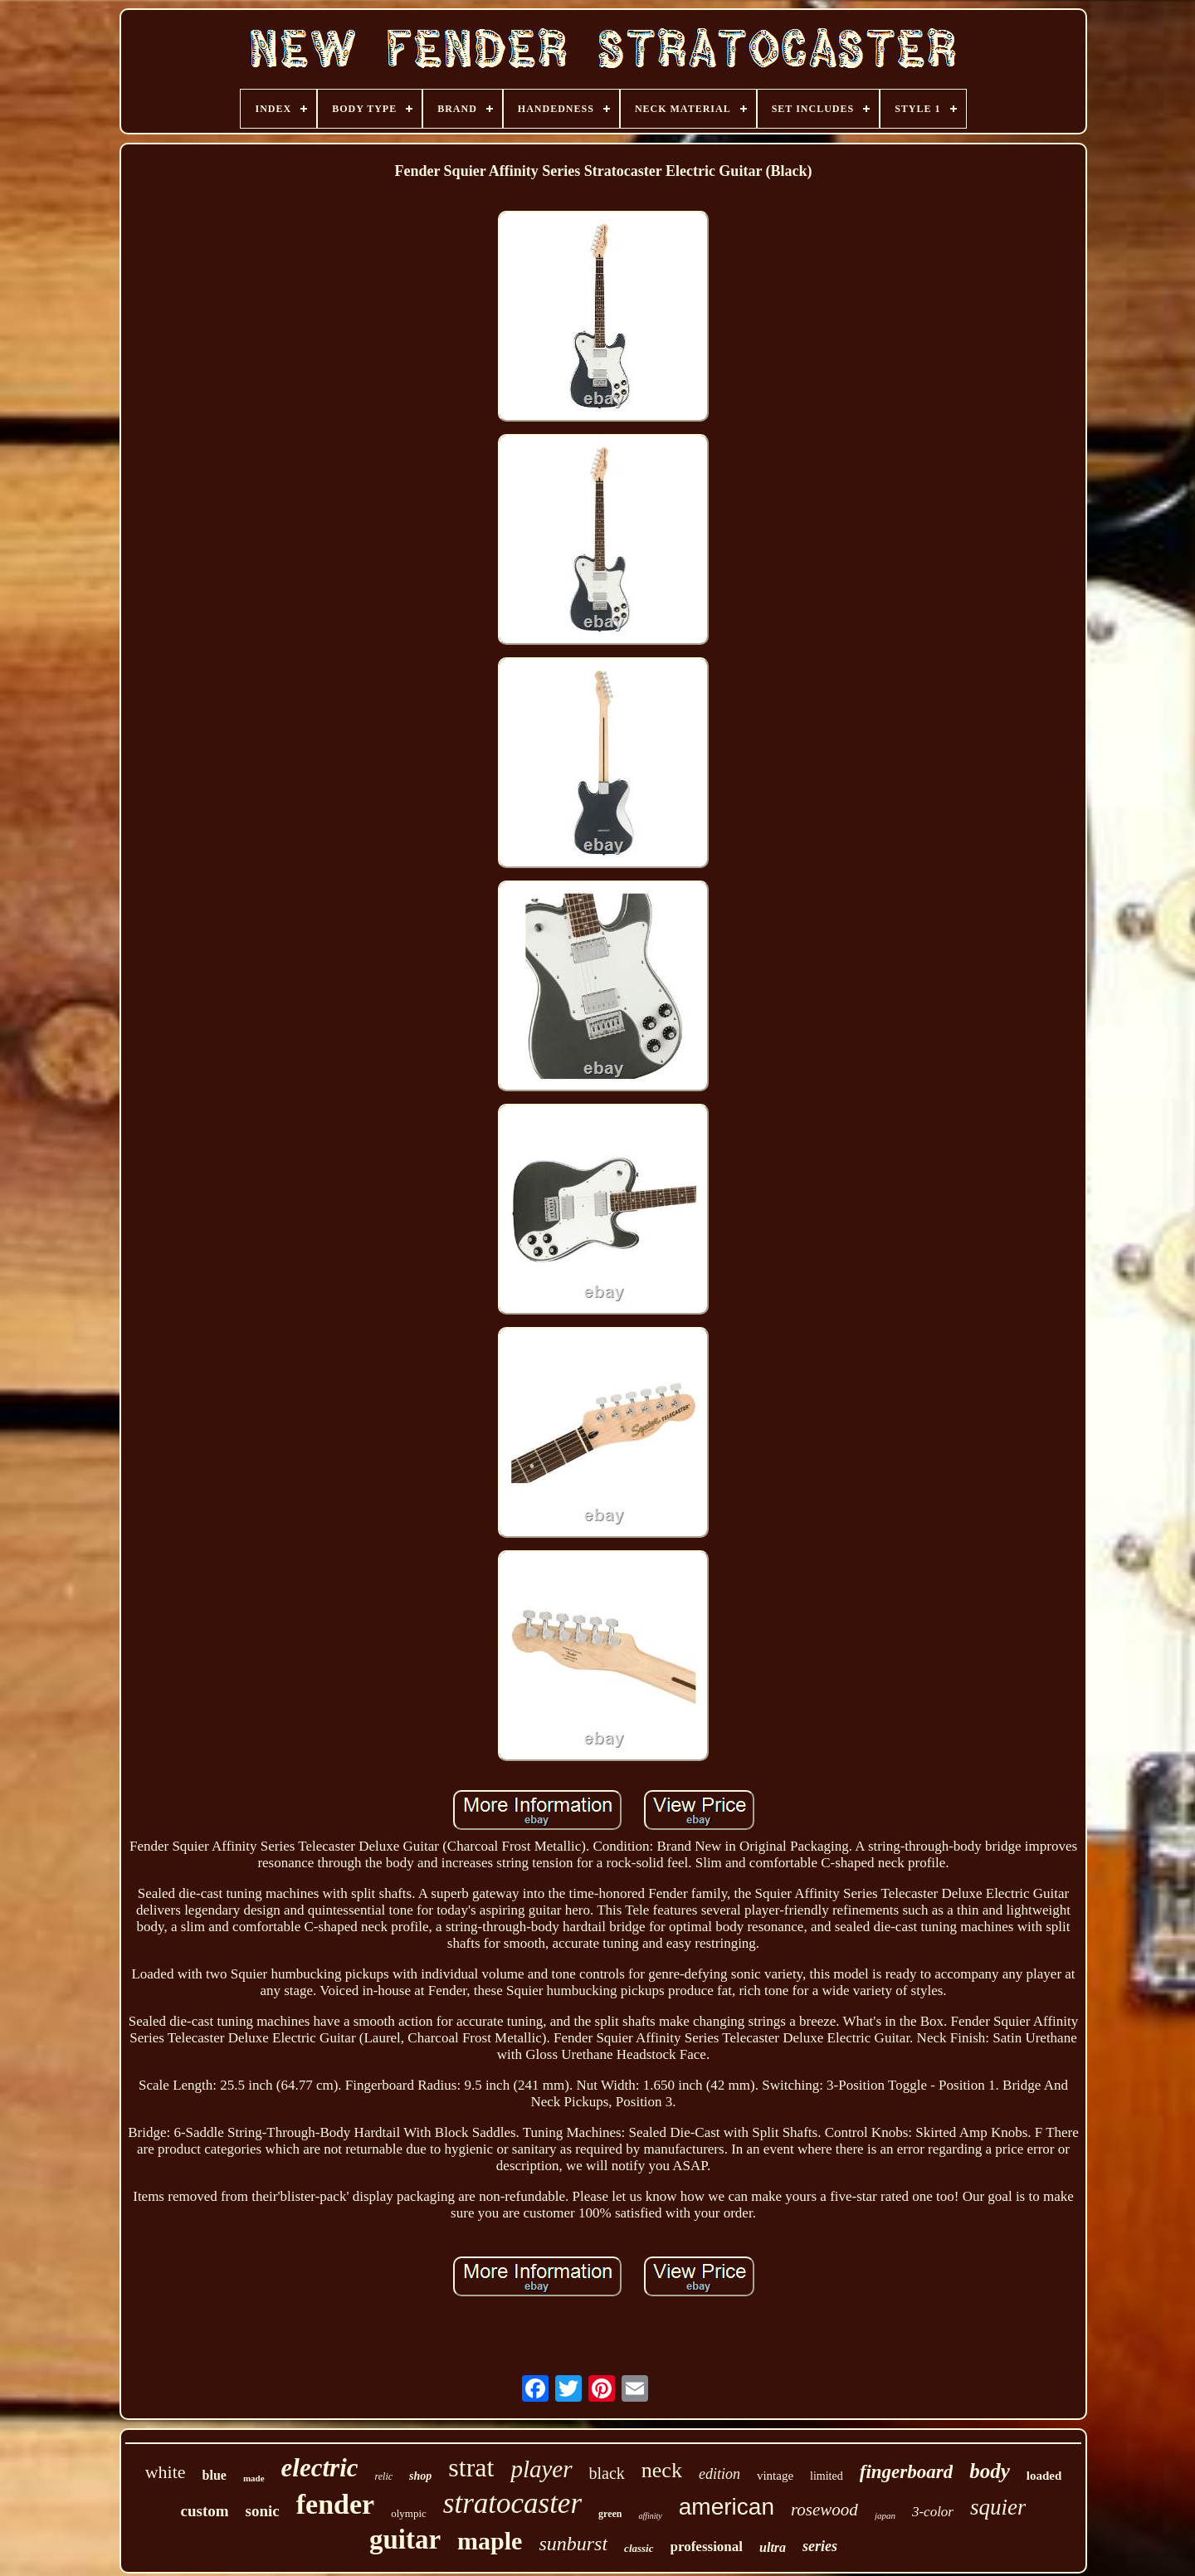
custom (205, 2511)
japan (885, 2515)
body (989, 2471)
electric (319, 2467)
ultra (772, 2547)
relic (384, 2476)
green (610, 2514)
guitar (405, 2539)
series (819, 2546)
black (607, 2473)
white (165, 2471)
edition (719, 2474)
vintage (775, 2475)
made (254, 2478)
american (726, 2507)
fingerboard (906, 2471)
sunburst (573, 2543)
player (541, 2469)
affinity (649, 2515)
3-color (933, 2512)
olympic (409, 2513)
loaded (1044, 2475)
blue (214, 2475)
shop (420, 2476)
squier (998, 2507)
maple (489, 2540)
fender (335, 2504)
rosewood (824, 2510)
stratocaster (512, 2503)
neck (661, 2470)
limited (826, 2476)
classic (638, 2548)
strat (471, 2467)
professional (707, 2546)
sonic (263, 2511)
